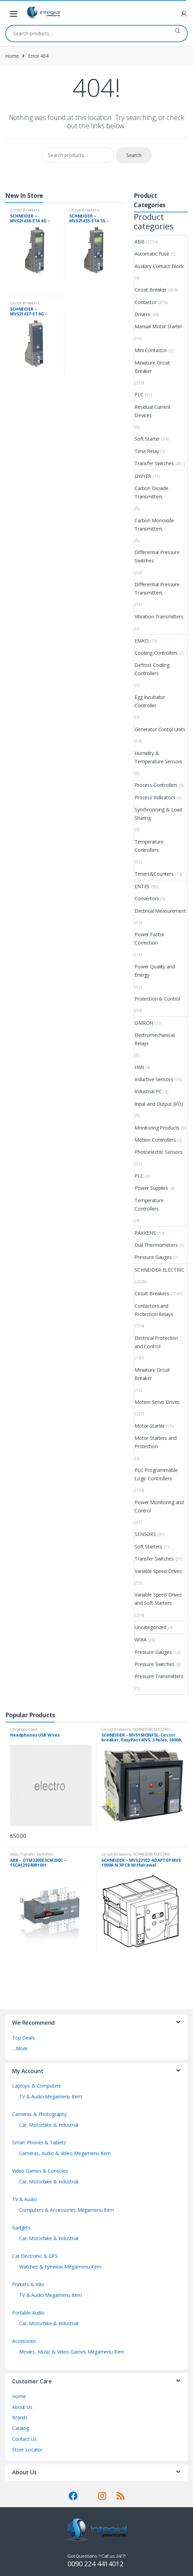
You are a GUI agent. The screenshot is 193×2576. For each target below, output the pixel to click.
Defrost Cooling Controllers (152, 669)
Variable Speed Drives (158, 1571)
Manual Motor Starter (158, 326)
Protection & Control (157, 998)
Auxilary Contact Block (159, 266)
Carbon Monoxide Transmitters (154, 524)
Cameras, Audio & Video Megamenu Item (65, 2153)
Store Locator (27, 2449)
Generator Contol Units (160, 729)
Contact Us (24, 2439)
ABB (140, 241)
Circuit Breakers (24, 209)
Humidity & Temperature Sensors (158, 757)
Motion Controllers (155, 1140)
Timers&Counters (154, 874)
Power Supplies (151, 1188)
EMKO (141, 640)
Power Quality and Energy (155, 970)
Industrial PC (148, 1091)
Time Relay (147, 451)
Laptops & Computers (36, 2085)
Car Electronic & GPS (35, 2256)
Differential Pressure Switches (157, 556)
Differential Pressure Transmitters (157, 588)
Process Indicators (155, 797)
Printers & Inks (28, 2284)
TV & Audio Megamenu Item (50, 2096)
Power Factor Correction (149, 938)
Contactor (146, 302)
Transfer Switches (154, 463)
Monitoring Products (157, 1127)
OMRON (144, 1023)
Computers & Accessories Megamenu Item (66, 2210)
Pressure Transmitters (159, 1676)
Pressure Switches (155, 1664)
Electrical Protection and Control (156, 1342)
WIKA (140, 1639)
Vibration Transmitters (159, 616)
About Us (22, 2407)
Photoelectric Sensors (159, 1152)
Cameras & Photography (39, 2114)
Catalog (20, 2428)
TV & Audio (24, 2199)
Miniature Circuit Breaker (152, 366)
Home (12, 56)
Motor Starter (150, 1426)
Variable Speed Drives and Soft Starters (158, 1598)
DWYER (143, 476)
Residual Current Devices (153, 411)
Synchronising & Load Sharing (158, 813)
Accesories (24, 2341)
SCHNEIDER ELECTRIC (159, 1270)
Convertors (147, 898)
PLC (139, 394)
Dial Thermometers (156, 1245)
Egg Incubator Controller (150, 701)
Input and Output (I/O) (159, 1104)
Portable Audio (28, 2312)
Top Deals (23, 2037)
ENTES (142, 886)
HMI (139, 1067)
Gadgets (21, 2227)
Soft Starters (148, 1546)
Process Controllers (156, 785)
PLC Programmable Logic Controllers (156, 1474)
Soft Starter (147, 438)
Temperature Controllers (149, 845)
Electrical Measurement (160, 911)
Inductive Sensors (154, 1079)
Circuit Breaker (151, 289)
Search (177, 34)
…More (20, 2048)
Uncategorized (150, 1627)
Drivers (142, 314)
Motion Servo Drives (157, 1402)
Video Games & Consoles (40, 2171)
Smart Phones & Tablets (39, 2142)
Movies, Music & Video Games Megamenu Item (71, 2351)
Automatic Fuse (152, 253)
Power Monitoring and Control (159, 1506)
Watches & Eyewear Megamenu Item (60, 2266)
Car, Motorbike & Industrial (48, 2125)
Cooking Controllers (156, 653)
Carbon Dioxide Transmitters (151, 492)
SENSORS (145, 1534)
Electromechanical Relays (155, 1039)
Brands (20, 2417)
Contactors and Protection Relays (154, 1310)
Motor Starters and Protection (155, 1442)
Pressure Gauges (153, 1257)
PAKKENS (145, 1233)
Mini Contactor (151, 350)
